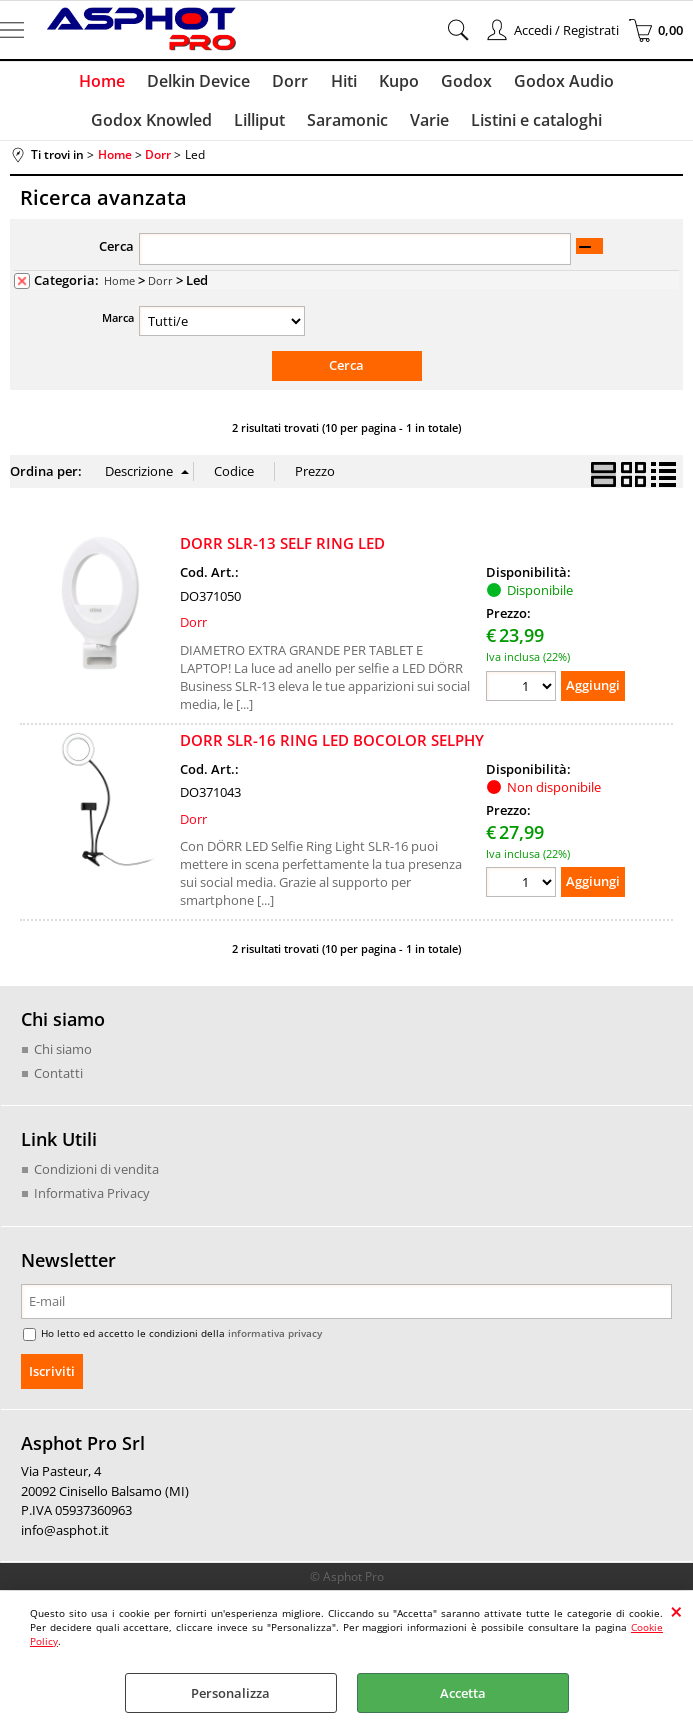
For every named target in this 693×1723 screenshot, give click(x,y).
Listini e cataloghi (462, 127)
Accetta (463, 1693)
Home (38, 83)
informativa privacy (275, 1341)
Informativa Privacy (92, 1201)
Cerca (116, 255)
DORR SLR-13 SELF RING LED (282, 552)
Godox (391, 83)
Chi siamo (63, 1058)
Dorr (222, 83)
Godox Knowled (617, 83)
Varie (357, 127)
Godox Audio (487, 83)
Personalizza (230, 1693)
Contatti (58, 1081)
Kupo (326, 83)
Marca (118, 326)
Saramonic (277, 127)
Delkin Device (132, 83)
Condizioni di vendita (96, 1178)
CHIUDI (676, 1611)
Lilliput (191, 127)
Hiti (273, 83)
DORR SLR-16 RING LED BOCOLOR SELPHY (332, 748)
